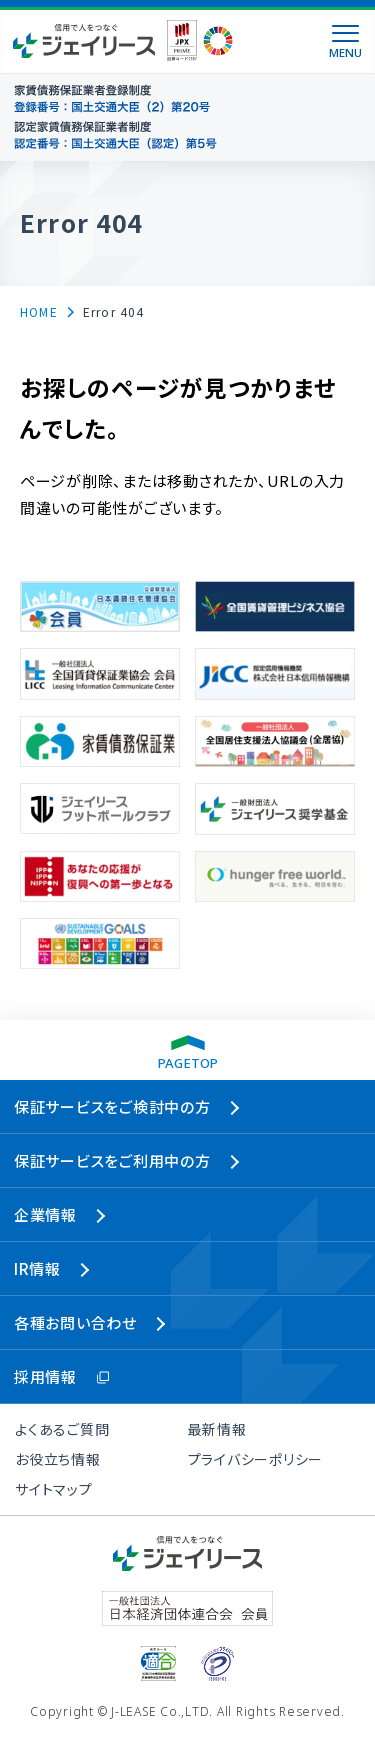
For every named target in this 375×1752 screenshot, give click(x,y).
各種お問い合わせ (75, 1322)
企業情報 (45, 1214)
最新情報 (217, 1429)
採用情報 (45, 1376)
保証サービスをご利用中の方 (112, 1160)
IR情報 (37, 1268)
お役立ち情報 (58, 1459)
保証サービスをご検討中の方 (112, 1106)
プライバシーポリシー (256, 1459)
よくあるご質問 (62, 1429)
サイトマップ (54, 1489)
